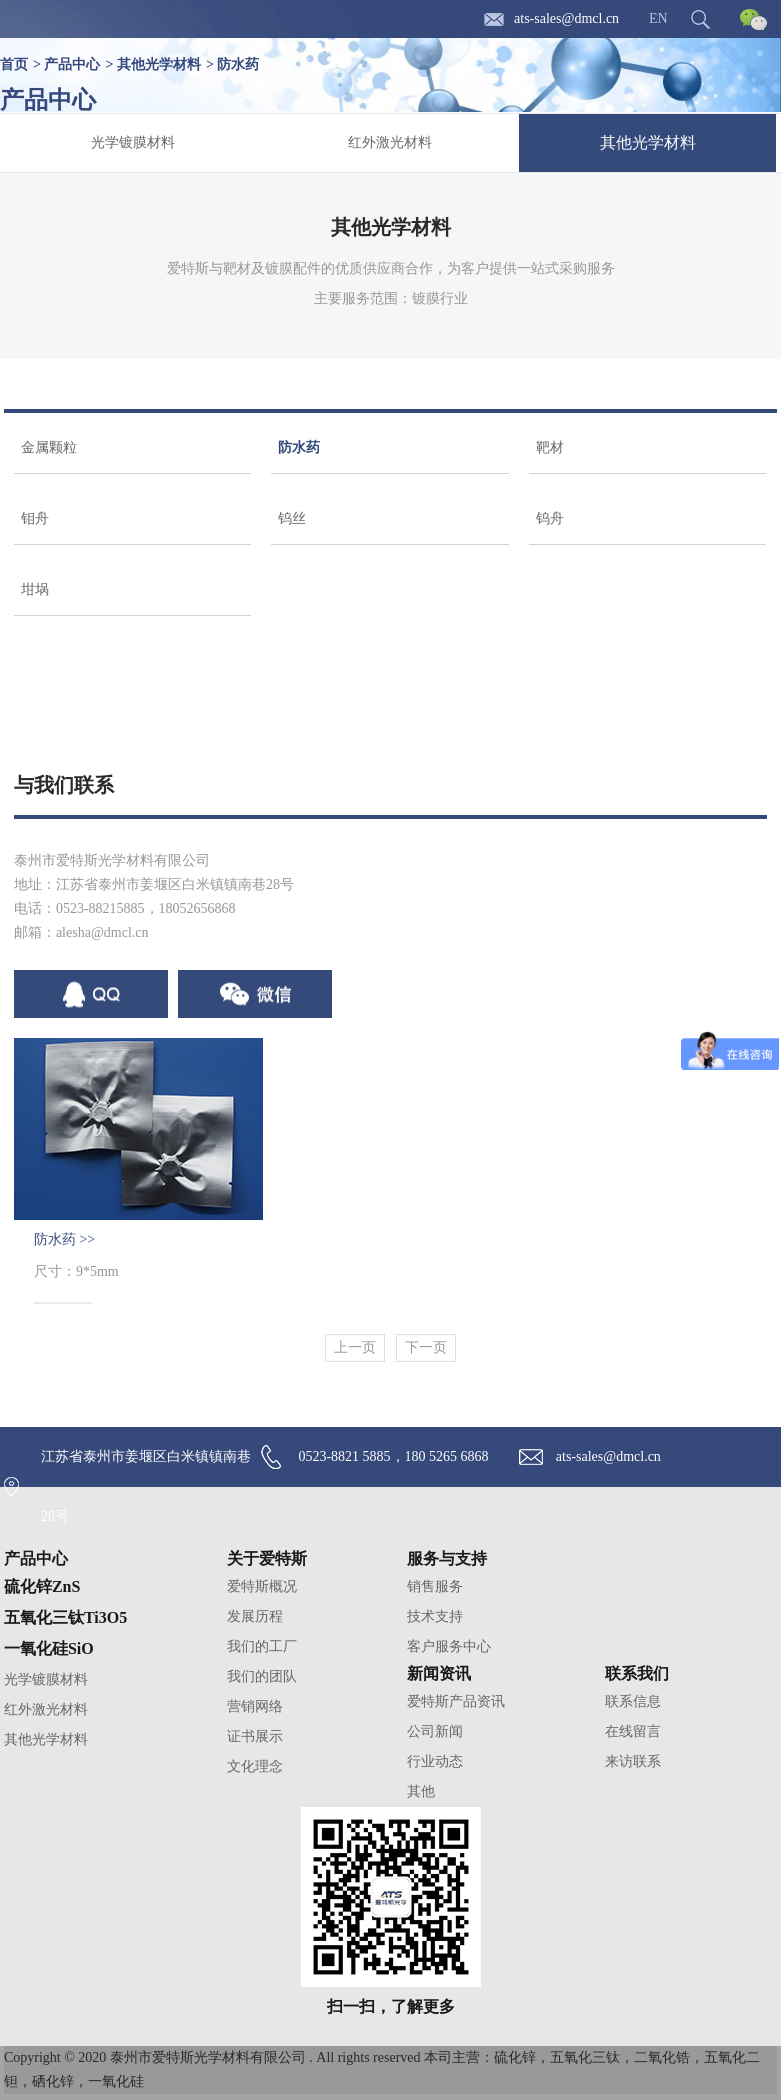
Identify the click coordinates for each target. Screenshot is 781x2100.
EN (658, 18)
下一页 (426, 1347)
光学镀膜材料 (133, 142)
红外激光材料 (390, 142)
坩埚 (35, 589)
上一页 (355, 1347)
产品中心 (72, 64)
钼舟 (35, 518)
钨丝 (292, 518)
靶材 (550, 447)
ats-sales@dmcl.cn (566, 18)
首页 (14, 64)
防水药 (238, 64)
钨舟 (550, 518)
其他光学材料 (159, 64)
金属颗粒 (49, 447)
